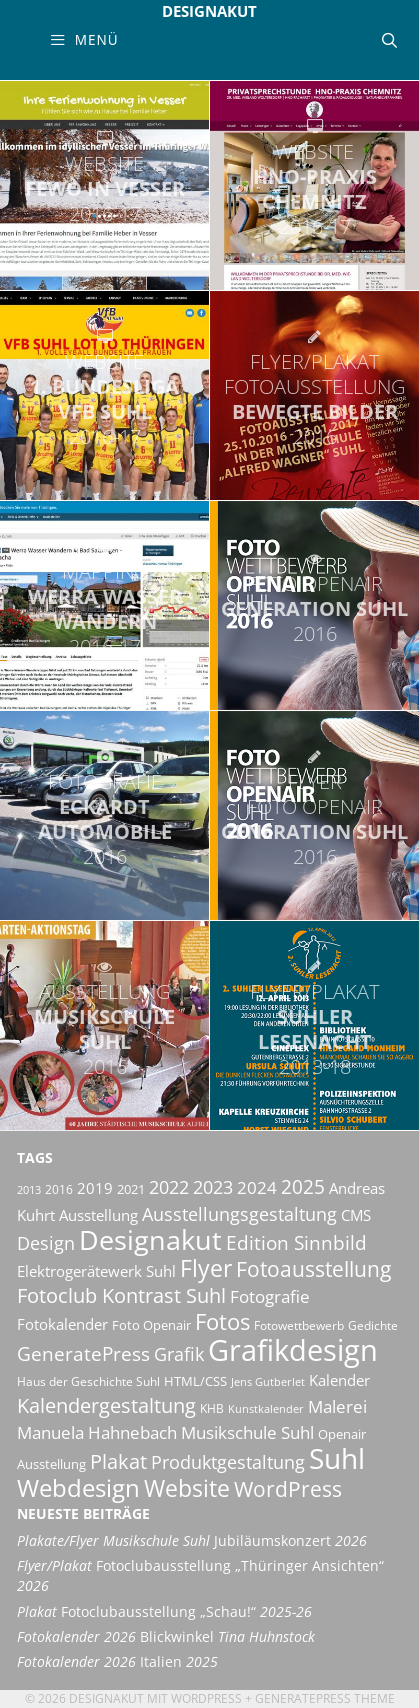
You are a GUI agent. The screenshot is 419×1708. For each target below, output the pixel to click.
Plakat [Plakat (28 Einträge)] (118, 1461)
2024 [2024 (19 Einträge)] (257, 1187)
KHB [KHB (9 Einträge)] (212, 1408)
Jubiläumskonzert (192, 1541)
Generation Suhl (314, 608)
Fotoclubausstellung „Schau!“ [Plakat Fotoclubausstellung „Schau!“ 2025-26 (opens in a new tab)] (164, 1612)
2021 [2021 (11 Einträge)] (131, 1189)
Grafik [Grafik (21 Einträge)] (179, 1354)
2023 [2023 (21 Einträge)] (213, 1187)
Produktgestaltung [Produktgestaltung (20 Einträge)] (228, 1462)
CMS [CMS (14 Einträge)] (356, 1215)
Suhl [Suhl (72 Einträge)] (337, 1458)
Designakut (209, 11)
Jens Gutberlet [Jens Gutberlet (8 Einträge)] (268, 1382)
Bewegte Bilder (314, 399)
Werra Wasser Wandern (104, 609)
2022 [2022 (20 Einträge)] (169, 1187)
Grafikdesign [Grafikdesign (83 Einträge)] (293, 1350)
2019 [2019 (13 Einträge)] (95, 1188)
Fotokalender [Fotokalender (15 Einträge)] (62, 1324)
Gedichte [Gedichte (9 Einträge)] (373, 1325)
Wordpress (206, 1698)
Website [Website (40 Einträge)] (187, 1488)
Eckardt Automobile (104, 819)
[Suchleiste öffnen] (389, 40)
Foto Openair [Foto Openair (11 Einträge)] (151, 1325)
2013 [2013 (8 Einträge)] (29, 1190)
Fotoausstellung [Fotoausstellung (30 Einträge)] (313, 1269)
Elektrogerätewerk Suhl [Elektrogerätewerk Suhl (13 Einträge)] (96, 1271)
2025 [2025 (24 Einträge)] (303, 1186)
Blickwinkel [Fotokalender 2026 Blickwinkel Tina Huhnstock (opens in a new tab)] (166, 1637)
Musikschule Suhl (104, 1029)
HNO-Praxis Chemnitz (314, 189)
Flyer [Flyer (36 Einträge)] (206, 1268)
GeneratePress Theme (325, 1698)
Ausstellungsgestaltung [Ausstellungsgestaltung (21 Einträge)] (239, 1214)
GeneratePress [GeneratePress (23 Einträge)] (83, 1354)
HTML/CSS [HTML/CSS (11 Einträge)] (195, 1381)
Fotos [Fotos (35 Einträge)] (222, 1321)
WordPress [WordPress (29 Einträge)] (288, 1489)
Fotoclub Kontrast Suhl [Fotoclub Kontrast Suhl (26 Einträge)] (121, 1295)
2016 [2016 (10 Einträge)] (59, 1189)
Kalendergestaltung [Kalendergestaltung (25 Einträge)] (106, 1405)
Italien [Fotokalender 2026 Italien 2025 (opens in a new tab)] (117, 1662)
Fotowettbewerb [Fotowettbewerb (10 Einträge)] (299, 1325)
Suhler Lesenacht (314, 1029)
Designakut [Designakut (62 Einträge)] (150, 1239)
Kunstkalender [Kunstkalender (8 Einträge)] (266, 1409)
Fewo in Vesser (104, 188)
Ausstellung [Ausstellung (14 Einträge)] (98, 1215)
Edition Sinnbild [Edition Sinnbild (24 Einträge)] (296, 1242)
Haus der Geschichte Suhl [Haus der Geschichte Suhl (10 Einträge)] (88, 1381)
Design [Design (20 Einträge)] (46, 1243)
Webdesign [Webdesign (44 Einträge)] (78, 1487)
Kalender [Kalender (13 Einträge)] (339, 1380)
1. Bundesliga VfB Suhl (104, 399)
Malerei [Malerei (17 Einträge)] (337, 1406)
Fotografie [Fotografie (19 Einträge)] (270, 1296)
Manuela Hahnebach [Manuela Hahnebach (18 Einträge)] (97, 1432)
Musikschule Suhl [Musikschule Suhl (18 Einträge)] (247, 1432)
